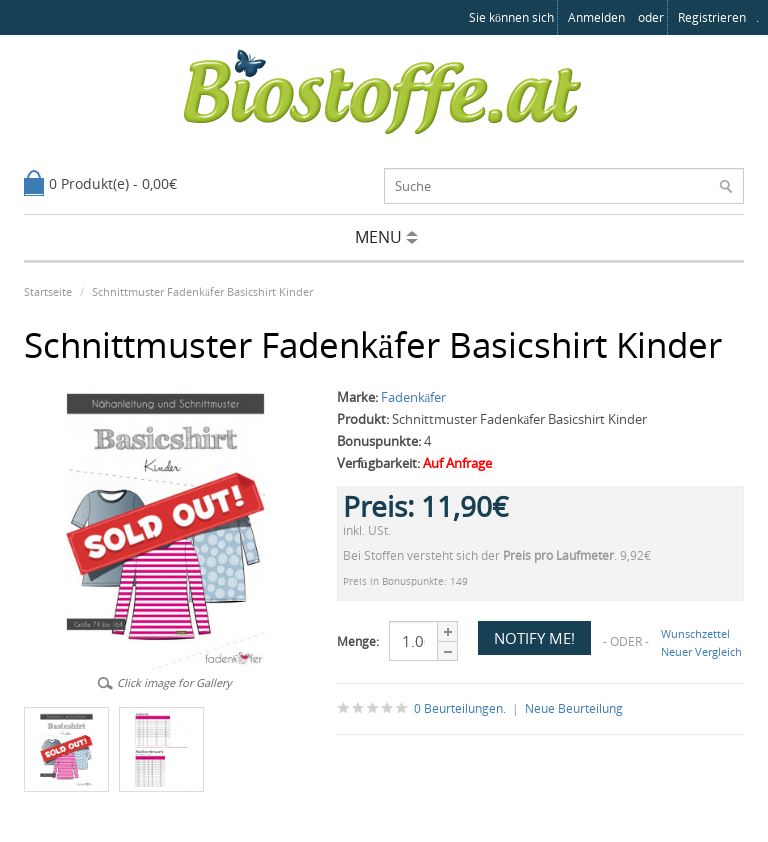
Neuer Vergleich (701, 651)
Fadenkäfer (414, 397)
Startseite (48, 291)
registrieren (712, 17)
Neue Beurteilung (574, 708)
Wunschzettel (695, 633)
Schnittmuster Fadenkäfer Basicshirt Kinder (202, 291)
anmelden (596, 17)
